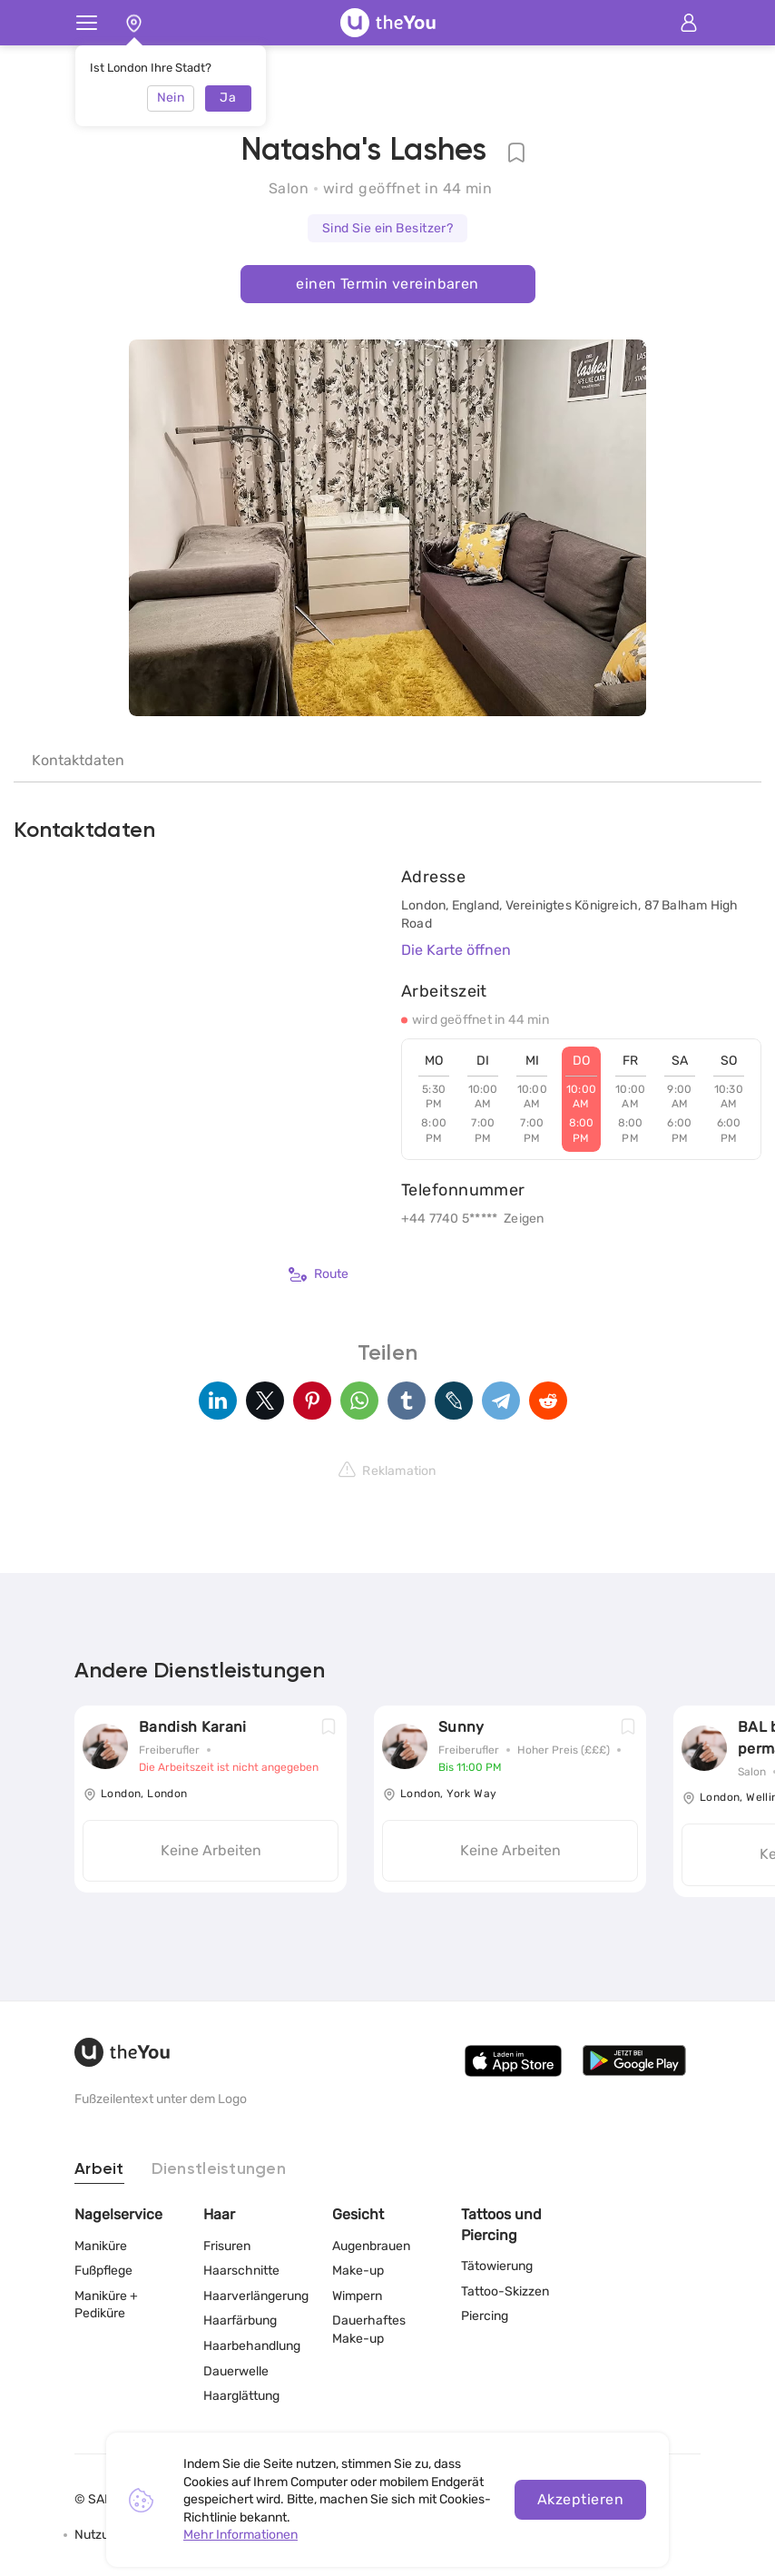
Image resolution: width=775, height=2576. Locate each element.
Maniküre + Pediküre (106, 2305)
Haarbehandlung (251, 2346)
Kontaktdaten (78, 760)
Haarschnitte (241, 2270)
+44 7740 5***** (449, 1218)
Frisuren (226, 2246)
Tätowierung (497, 2266)
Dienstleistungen (219, 2169)
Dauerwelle (236, 2371)
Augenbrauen (371, 2246)
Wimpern (357, 2296)
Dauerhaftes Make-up (369, 2329)
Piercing (484, 2316)
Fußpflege (103, 2270)
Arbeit (99, 2169)
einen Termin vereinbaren (387, 283)
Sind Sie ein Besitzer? (388, 228)
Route (318, 1274)
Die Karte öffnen (456, 950)
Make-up (358, 2270)
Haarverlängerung (256, 2296)
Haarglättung (241, 2396)
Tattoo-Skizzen (505, 2291)
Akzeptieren (580, 2499)
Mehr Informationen (240, 2534)
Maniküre (100, 2246)
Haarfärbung (240, 2320)
